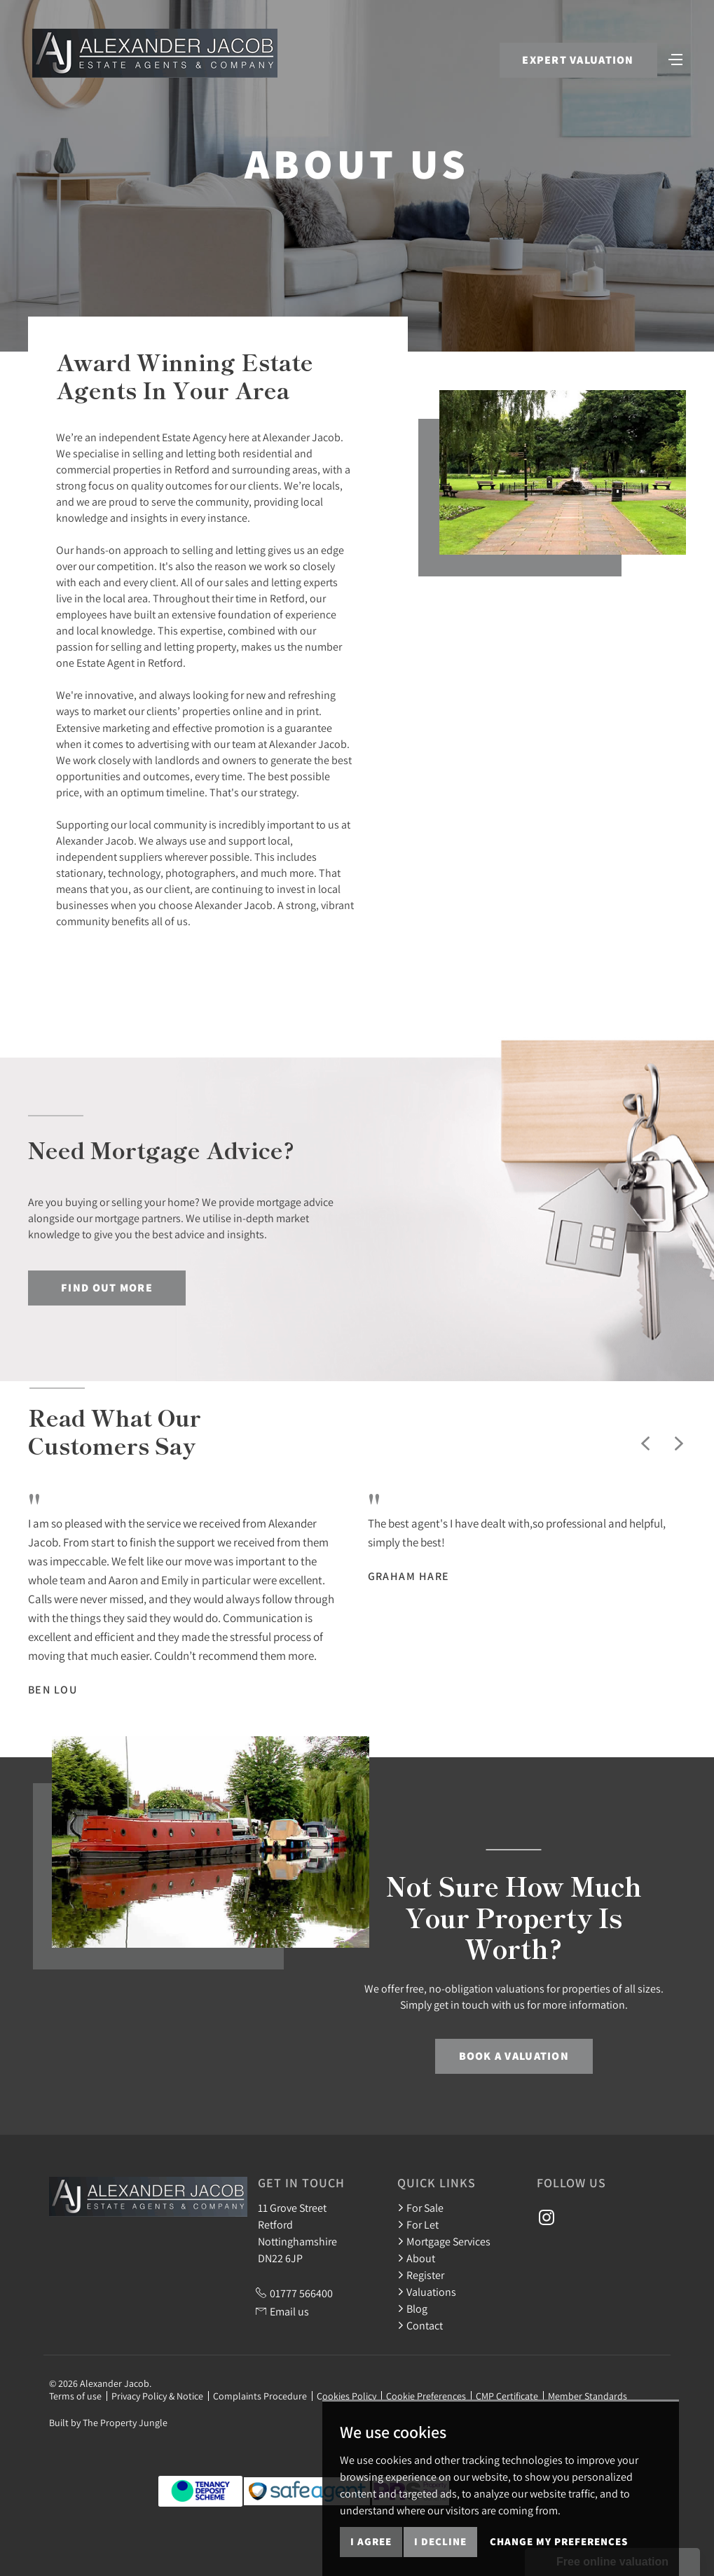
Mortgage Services (443, 2241)
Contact (420, 2325)
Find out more (107, 1287)
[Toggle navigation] (675, 58)
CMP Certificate (507, 2396)
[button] (645, 1443)
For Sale (420, 2208)
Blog (412, 2308)
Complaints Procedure (260, 2396)
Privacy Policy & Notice (157, 2396)
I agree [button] (371, 2541)
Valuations (426, 2292)
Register (420, 2275)
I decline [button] (440, 2541)
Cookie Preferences (426, 2396)
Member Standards (587, 2396)
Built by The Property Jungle (108, 2422)
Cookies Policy (346, 2396)
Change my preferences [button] (559, 2541)
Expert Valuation (577, 60)
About (416, 2258)
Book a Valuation (514, 2056)
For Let (418, 2224)
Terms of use (75, 2396)
